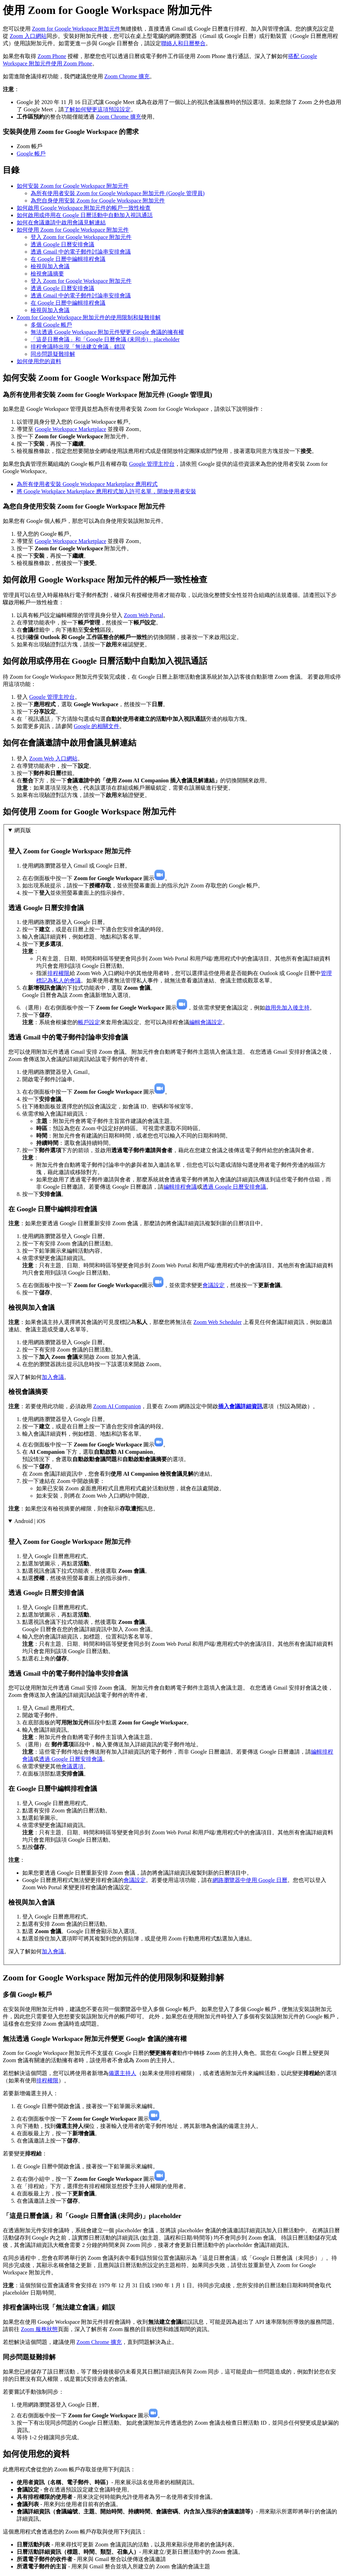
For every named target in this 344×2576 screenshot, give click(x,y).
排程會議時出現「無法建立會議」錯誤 (78, 347)
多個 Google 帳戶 (51, 325)
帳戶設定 (89, 1022)
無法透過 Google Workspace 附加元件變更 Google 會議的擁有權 (107, 332)
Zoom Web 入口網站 (53, 758)
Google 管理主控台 (152, 464)
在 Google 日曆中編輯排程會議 (68, 259)
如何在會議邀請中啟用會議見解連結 (61, 222)
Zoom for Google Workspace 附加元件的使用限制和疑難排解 (89, 317)
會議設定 (213, 1285)
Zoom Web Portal (143, 615)
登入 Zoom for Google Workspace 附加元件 (81, 237)
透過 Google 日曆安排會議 (62, 244)
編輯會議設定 (206, 1022)
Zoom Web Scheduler (217, 1322)
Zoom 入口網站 (28, 36)
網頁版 (22, 830)
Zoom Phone (52, 56)
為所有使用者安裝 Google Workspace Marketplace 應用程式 (87, 484)
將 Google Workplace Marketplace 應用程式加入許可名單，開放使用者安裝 (106, 491)
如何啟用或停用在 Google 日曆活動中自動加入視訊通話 (85, 215)
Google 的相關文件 (96, 726)
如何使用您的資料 (39, 361)
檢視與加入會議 (50, 266)
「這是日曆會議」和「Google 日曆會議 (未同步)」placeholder (105, 339)
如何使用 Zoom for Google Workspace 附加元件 (73, 230)
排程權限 (58, 973)
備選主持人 (122, 2073)
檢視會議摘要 (47, 274)
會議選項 (72, 1766)
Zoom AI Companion (117, 1406)
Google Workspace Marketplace (70, 429)
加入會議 (53, 1377)
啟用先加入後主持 (287, 1008)
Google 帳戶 (31, 154)
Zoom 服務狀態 (39, 2329)
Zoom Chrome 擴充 (127, 76)
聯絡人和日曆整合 (183, 43)
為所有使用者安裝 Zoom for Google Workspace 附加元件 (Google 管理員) (118, 193)
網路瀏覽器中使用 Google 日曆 (250, 1880)
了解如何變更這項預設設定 (97, 109)
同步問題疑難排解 (53, 354)
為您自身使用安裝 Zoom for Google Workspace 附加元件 (98, 201)
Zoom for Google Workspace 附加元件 (76, 29)
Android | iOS (29, 1521)
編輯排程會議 (180, 1187)
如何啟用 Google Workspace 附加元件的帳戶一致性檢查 (84, 208)
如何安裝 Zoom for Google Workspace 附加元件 (73, 186)
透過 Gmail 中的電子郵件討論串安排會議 (81, 252)
